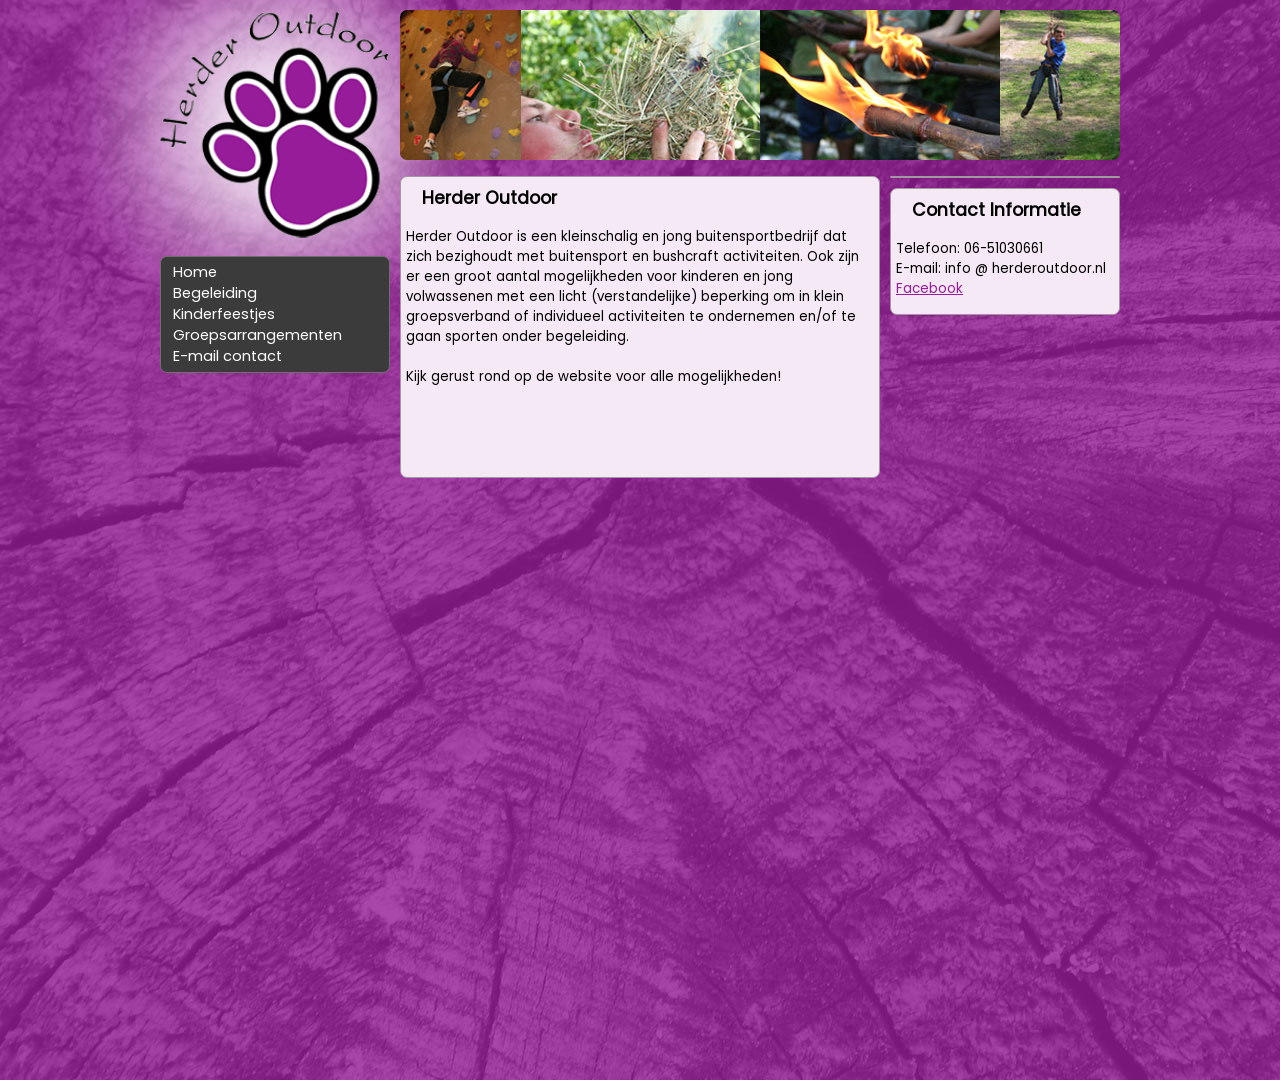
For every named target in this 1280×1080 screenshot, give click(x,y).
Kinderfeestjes (224, 314)
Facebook (929, 288)
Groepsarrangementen (257, 335)
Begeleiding (215, 293)
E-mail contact (227, 356)
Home (195, 272)
